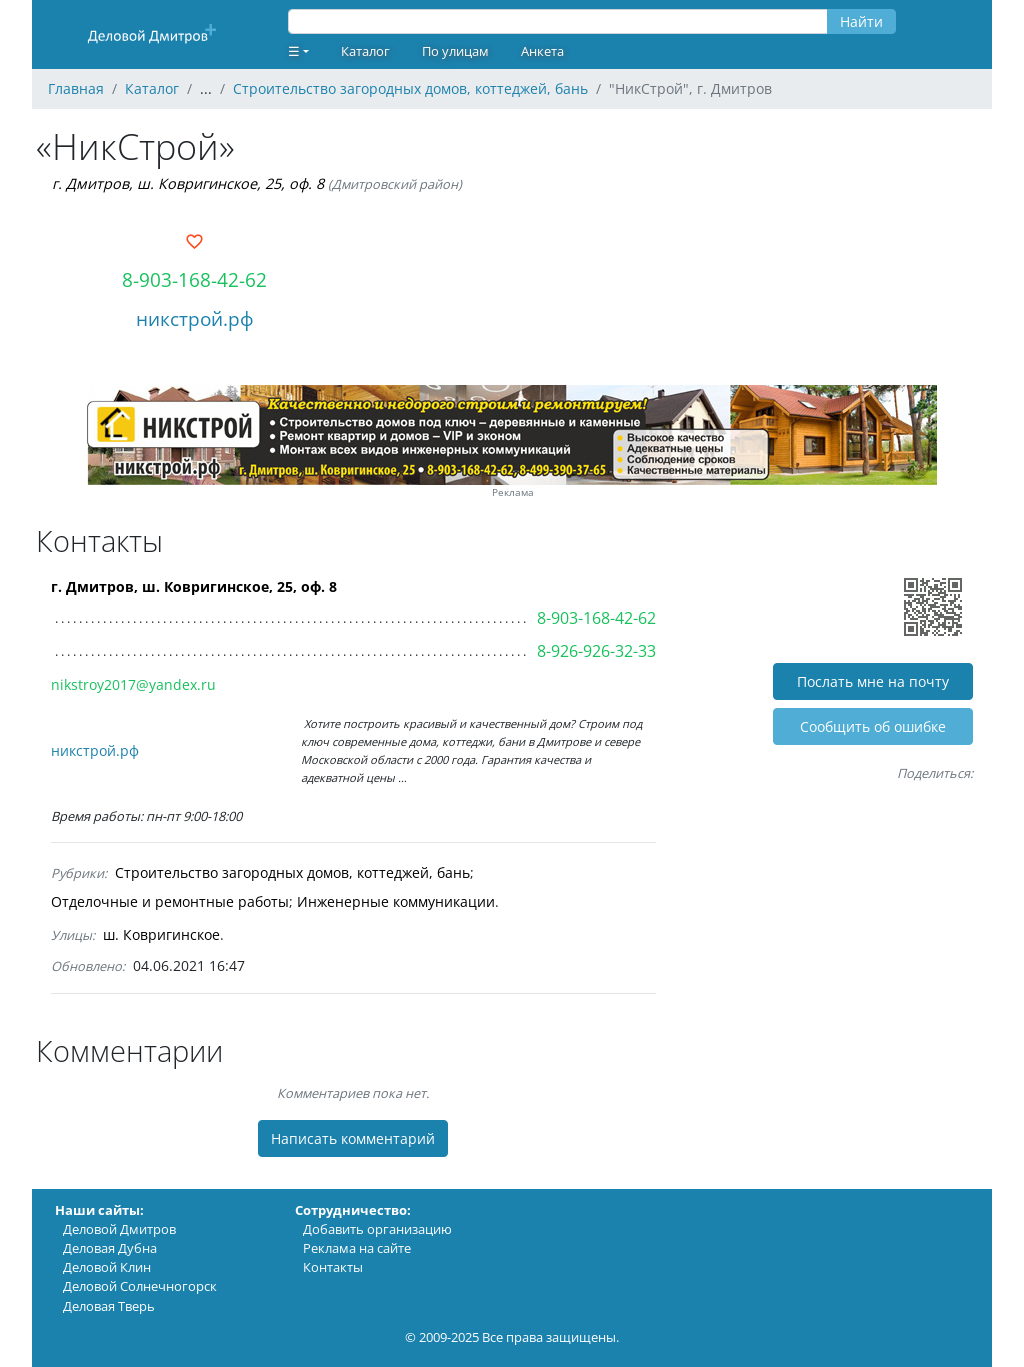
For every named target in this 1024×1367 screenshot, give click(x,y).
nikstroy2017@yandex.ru (133, 684)
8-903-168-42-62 (194, 279)
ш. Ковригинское (161, 934)
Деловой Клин (107, 1267)
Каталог (365, 51)
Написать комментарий (353, 1138)
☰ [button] (294, 51)
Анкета (542, 51)
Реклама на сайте (357, 1248)
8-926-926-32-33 (596, 651)
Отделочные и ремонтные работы (170, 901)
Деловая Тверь (109, 1306)
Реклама (513, 492)
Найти (861, 21)
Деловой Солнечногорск (140, 1286)
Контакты (333, 1267)
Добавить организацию (377, 1229)
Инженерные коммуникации (396, 901)
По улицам (455, 51)
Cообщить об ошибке (873, 726)
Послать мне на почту (873, 681)
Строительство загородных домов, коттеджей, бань (292, 872)
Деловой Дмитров (119, 1229)
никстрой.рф (195, 318)
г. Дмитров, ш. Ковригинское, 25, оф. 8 (188, 183)
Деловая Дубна (110, 1248)
